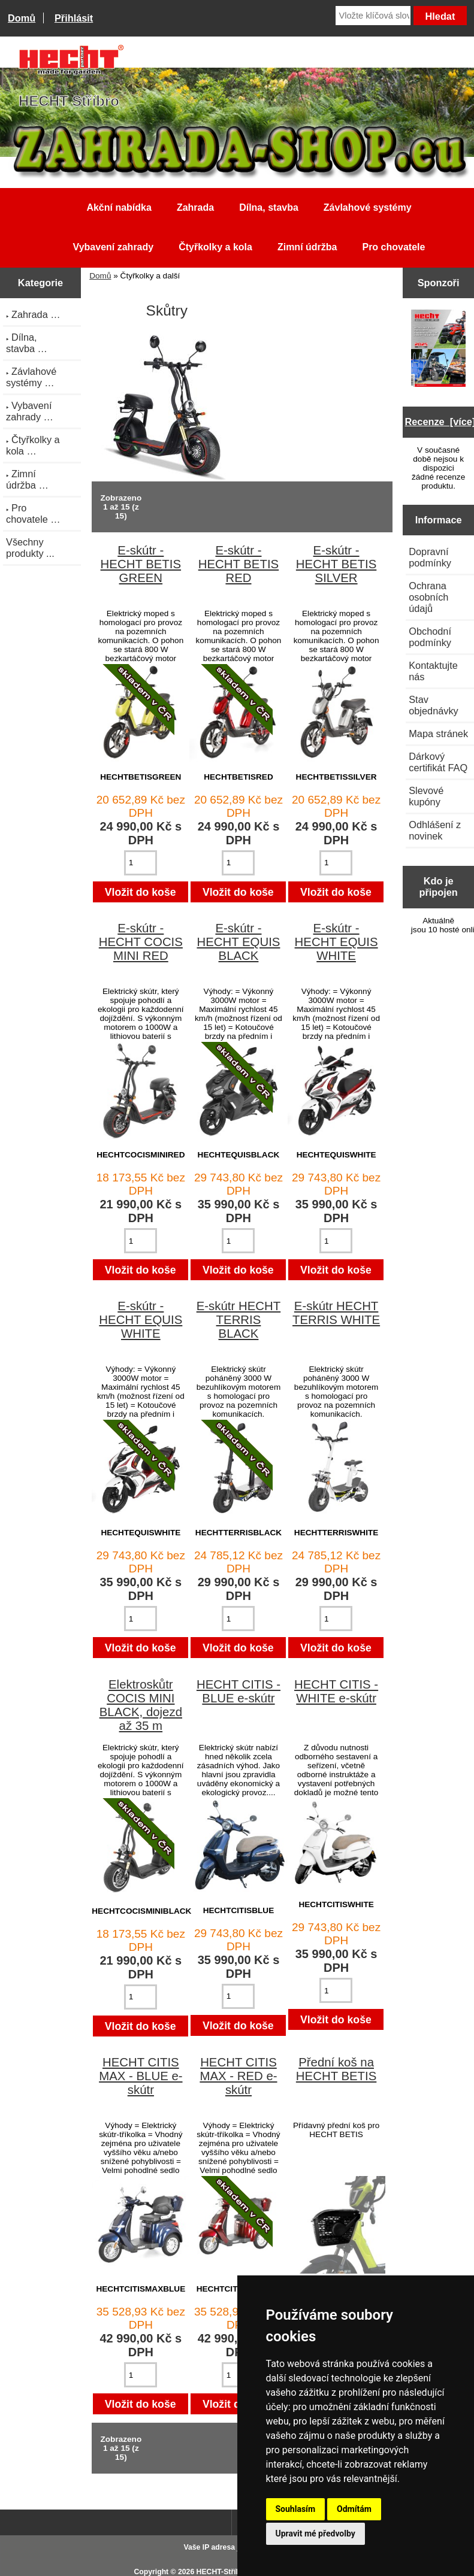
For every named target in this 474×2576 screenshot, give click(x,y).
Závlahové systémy (368, 207)
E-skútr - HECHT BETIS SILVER (336, 564)
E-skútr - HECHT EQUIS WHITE (336, 942)
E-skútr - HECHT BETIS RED (238, 564)
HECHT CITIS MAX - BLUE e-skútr (140, 2076)
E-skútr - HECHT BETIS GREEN (141, 564)
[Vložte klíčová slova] (373, 15)
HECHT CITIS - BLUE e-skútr (238, 1691)
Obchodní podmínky (430, 637)
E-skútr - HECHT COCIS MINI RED (141, 942)
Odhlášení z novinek (435, 830)
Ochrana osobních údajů (428, 597)
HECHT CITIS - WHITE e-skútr (336, 1691)
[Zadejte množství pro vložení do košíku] (140, 862)
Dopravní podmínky (430, 557)
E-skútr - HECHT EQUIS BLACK (238, 942)
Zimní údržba (307, 247)
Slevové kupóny (426, 796)
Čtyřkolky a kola (215, 247)
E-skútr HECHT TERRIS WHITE (336, 1312)
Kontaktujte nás (433, 671)
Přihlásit (74, 18)
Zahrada (195, 207)
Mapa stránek (438, 733)
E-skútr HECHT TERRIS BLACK (238, 1319)
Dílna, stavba (268, 207)
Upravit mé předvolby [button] (315, 2533)
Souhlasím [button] (296, 2509)
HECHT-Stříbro (222, 2572)
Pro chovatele (393, 247)
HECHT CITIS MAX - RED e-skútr (238, 2076)
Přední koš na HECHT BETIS (336, 2069)
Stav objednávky (433, 705)
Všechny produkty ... (30, 548)
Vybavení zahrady (113, 247)
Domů (21, 18)
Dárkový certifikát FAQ (438, 762)
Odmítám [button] (354, 2509)
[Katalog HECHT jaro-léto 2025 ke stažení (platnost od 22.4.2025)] (438, 350)
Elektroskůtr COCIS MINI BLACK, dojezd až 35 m (140, 1705)
